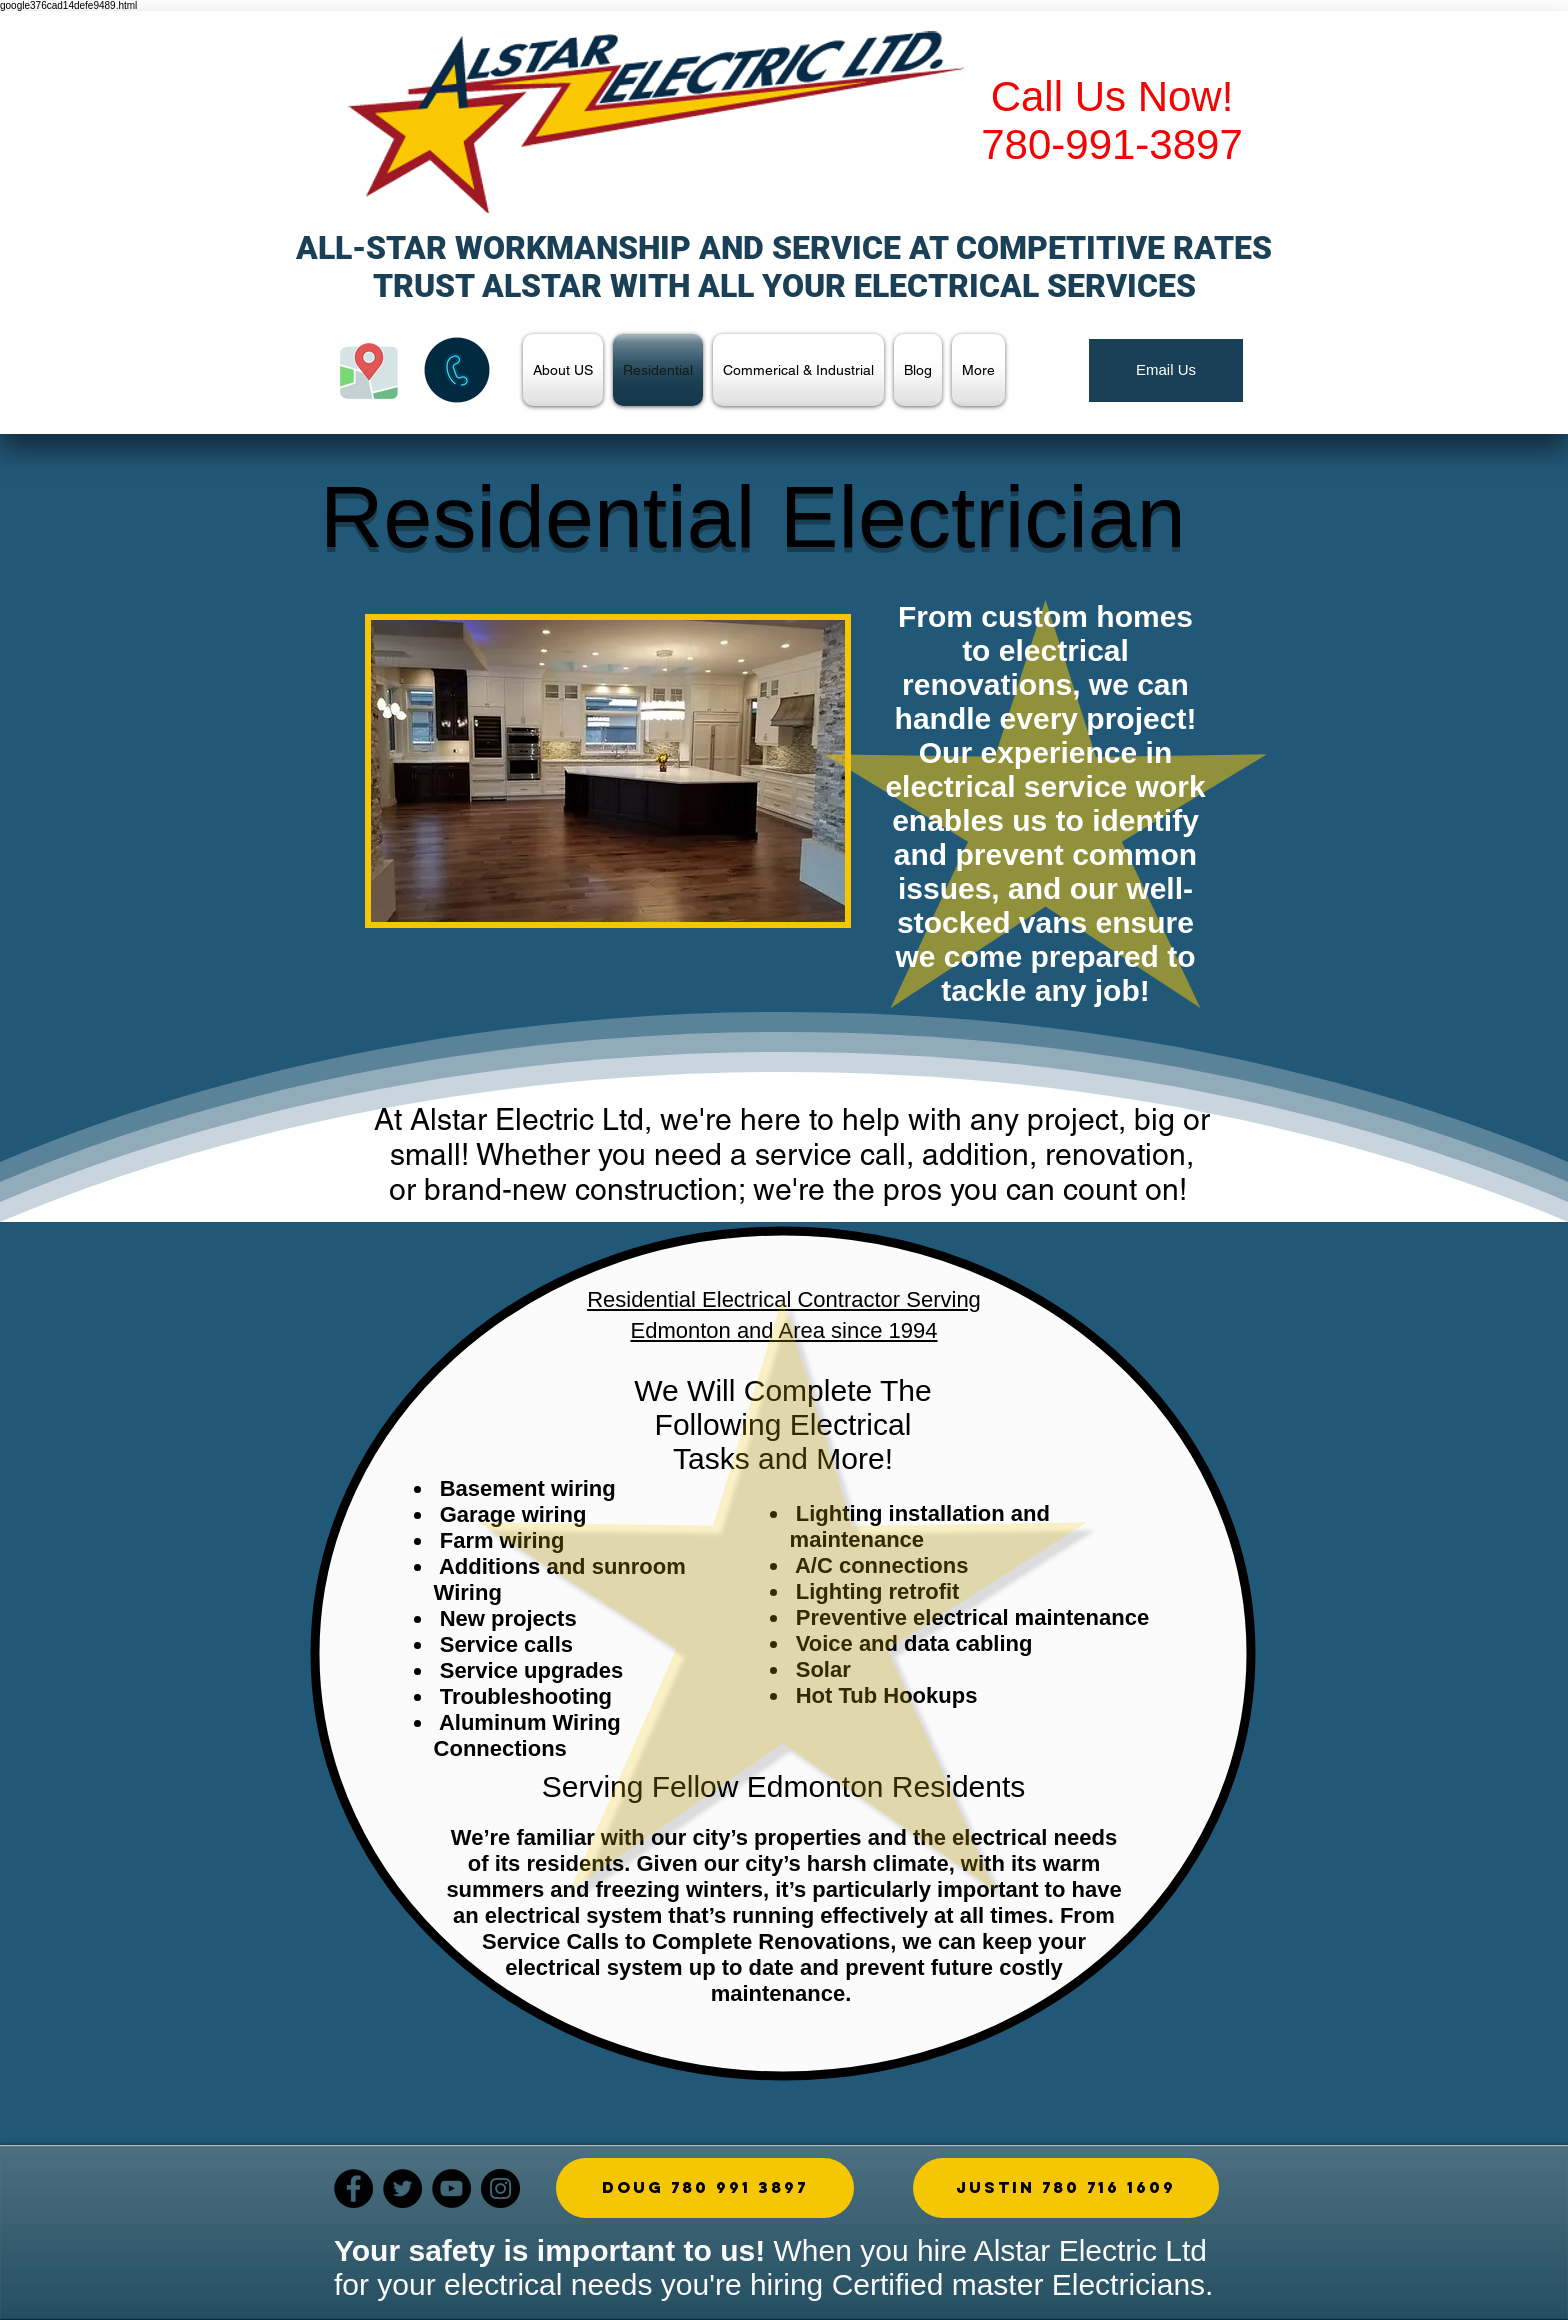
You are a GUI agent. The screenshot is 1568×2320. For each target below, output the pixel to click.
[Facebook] (353, 2188)
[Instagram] (500, 2188)
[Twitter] (402, 2188)
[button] (608, 771)
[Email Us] (1166, 370)
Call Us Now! (1112, 96)
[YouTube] (451, 2188)
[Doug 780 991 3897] (705, 2188)
